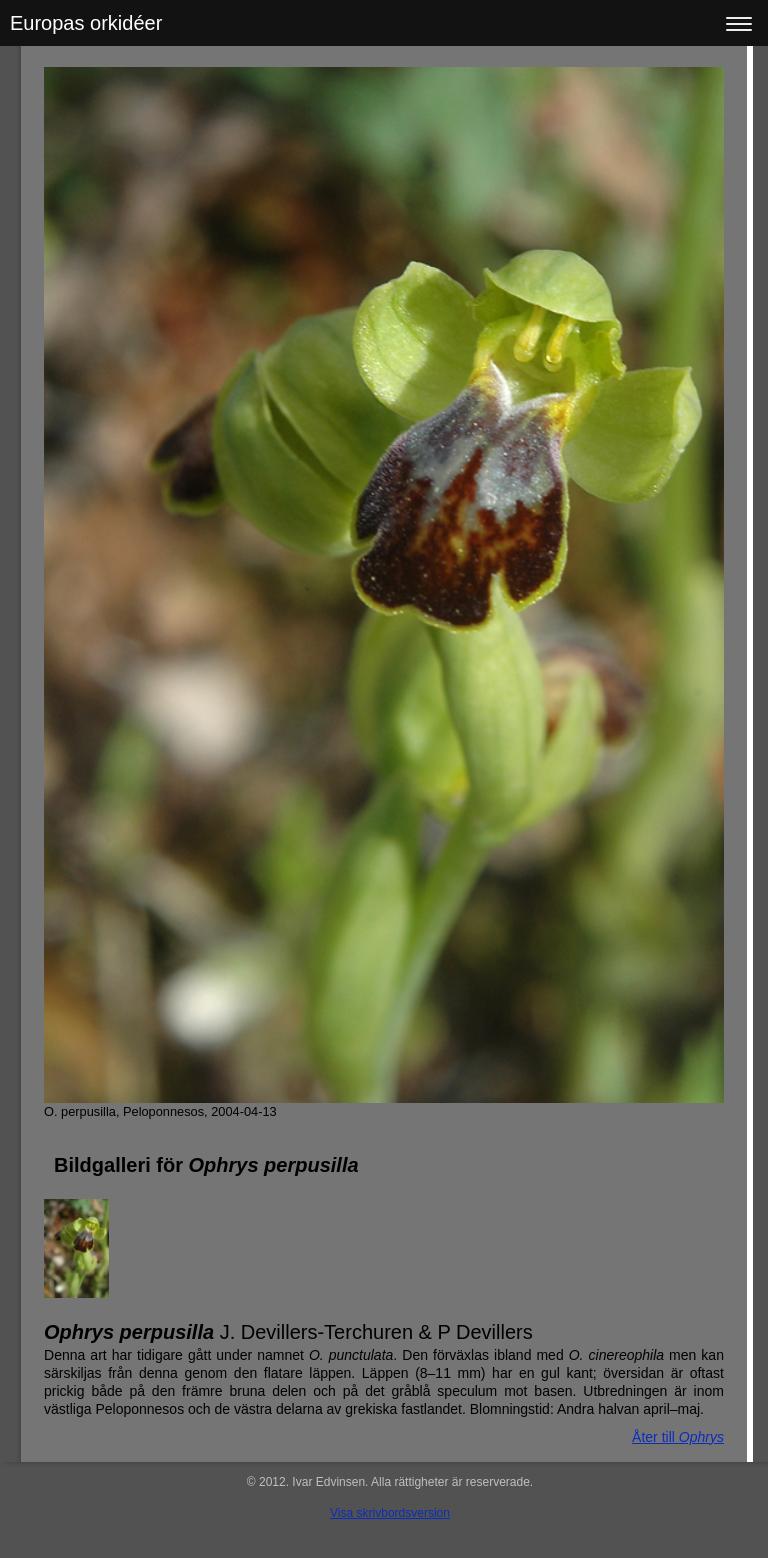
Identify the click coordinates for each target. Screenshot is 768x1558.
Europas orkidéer (86, 23)
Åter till (678, 1437)
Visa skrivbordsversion (390, 1513)
